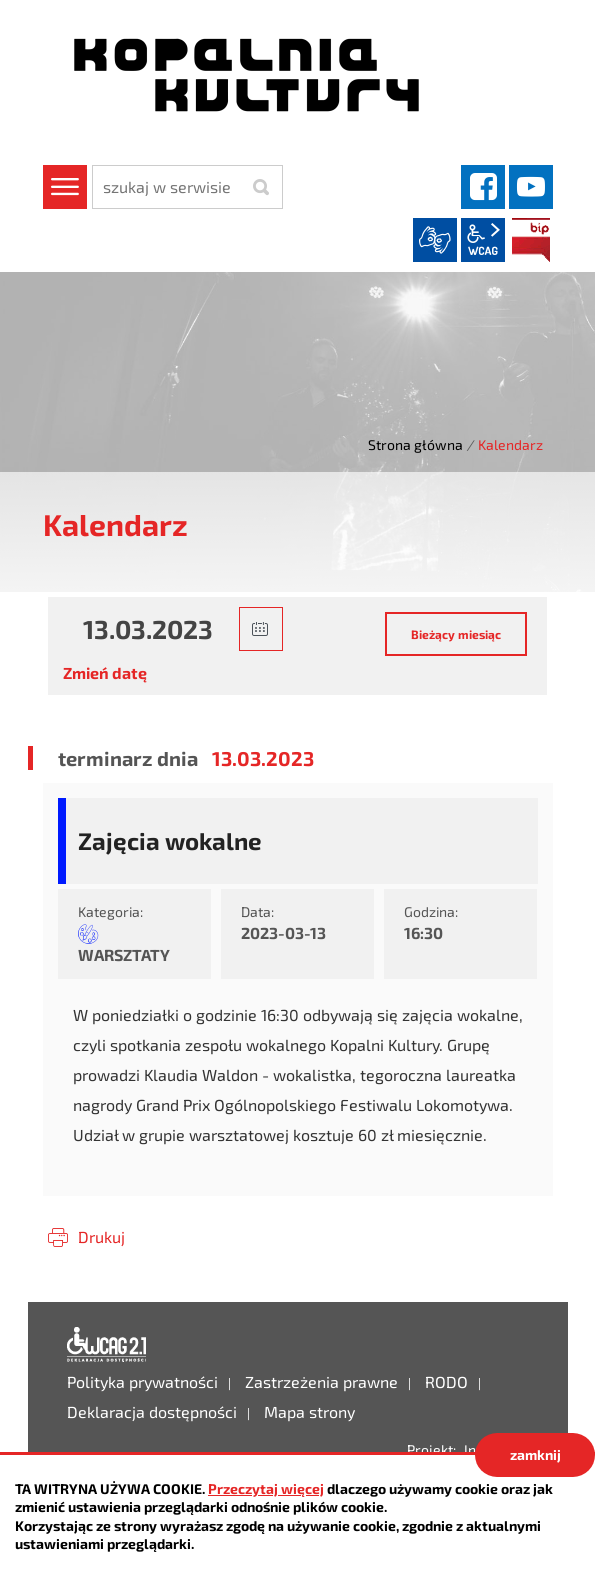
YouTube (531, 187)
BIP (531, 240)
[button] (261, 629)
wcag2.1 (483, 240)
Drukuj (101, 1236)
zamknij (535, 1454)
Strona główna (415, 444)
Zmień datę (105, 672)
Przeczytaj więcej (266, 1488)
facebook (483, 187)
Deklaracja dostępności (107, 1345)
